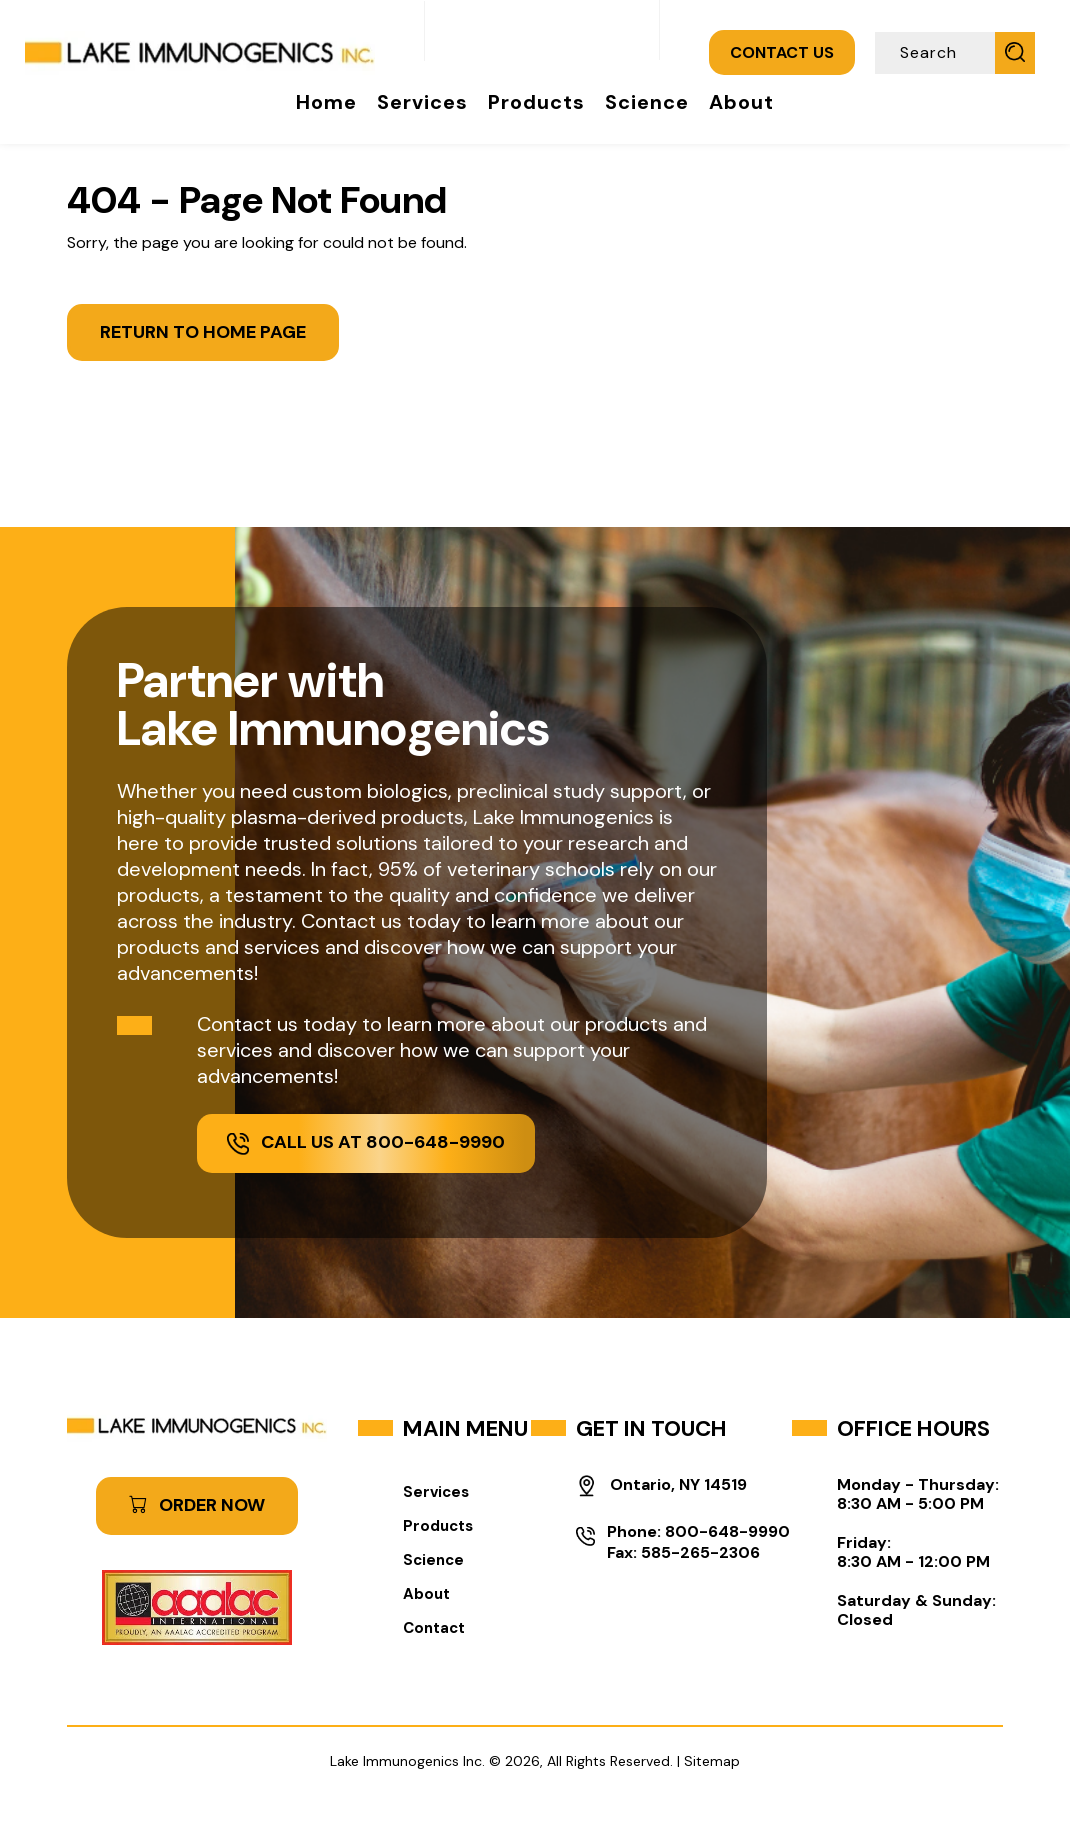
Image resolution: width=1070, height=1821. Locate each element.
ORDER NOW (197, 1505)
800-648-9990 (727, 1531)
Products (536, 102)
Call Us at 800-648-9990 (366, 1142)
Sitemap (712, 1761)
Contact (434, 1628)
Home (326, 102)
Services (422, 102)
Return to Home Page (203, 332)
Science (647, 102)
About (741, 102)
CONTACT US (782, 52)
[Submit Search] (1015, 52)
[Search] (937, 52)
